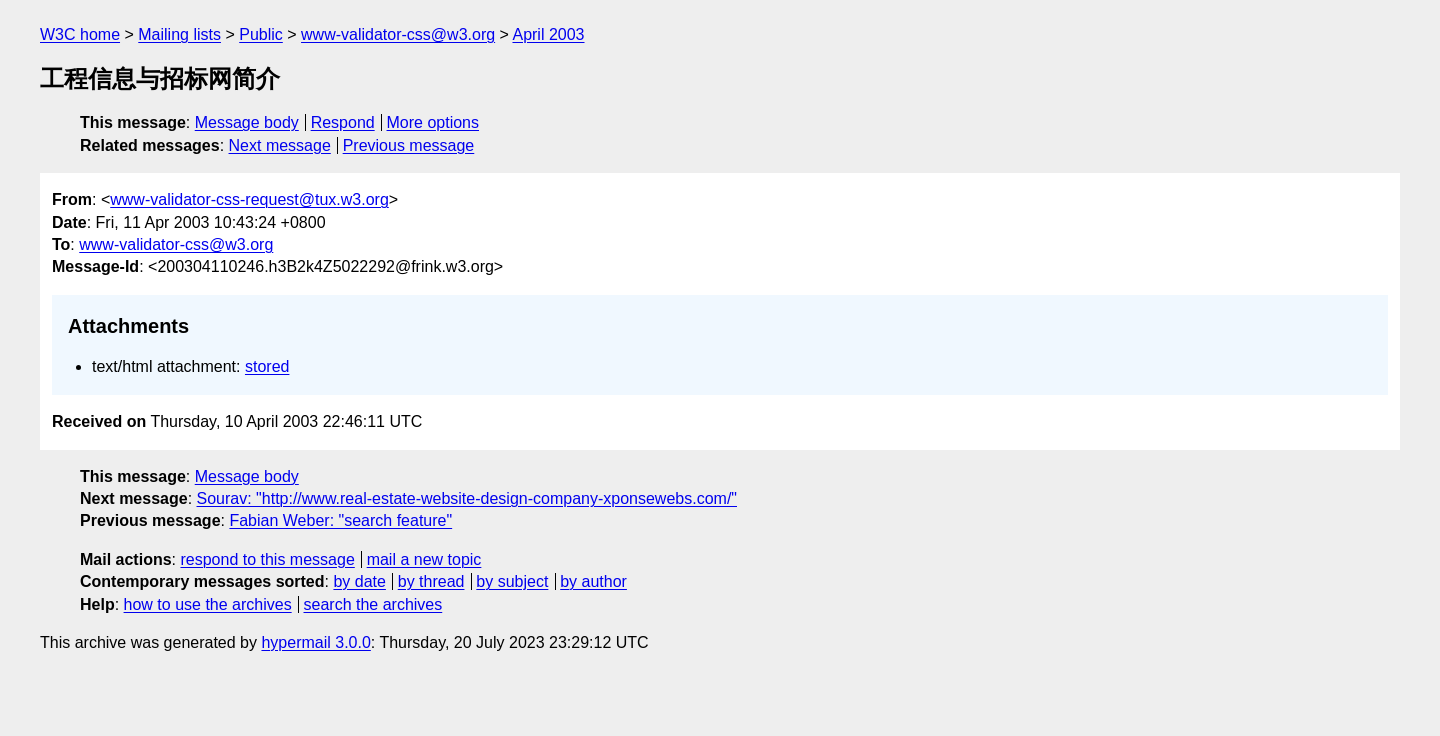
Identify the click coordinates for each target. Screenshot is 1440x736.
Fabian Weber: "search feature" (340, 520)
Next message (280, 145)
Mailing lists (179, 34)
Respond (343, 122)
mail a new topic (424, 559)
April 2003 (548, 34)
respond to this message (267, 559)
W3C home (80, 34)
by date (359, 581)
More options (433, 122)
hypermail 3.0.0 (315, 642)
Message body (247, 122)
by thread (431, 581)
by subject (512, 581)
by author (593, 581)
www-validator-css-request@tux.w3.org (249, 199)
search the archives (373, 604)
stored (267, 366)
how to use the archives (208, 604)
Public (261, 34)
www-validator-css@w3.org (398, 34)
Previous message (409, 145)
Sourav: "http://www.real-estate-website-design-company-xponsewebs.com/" (467, 498)
